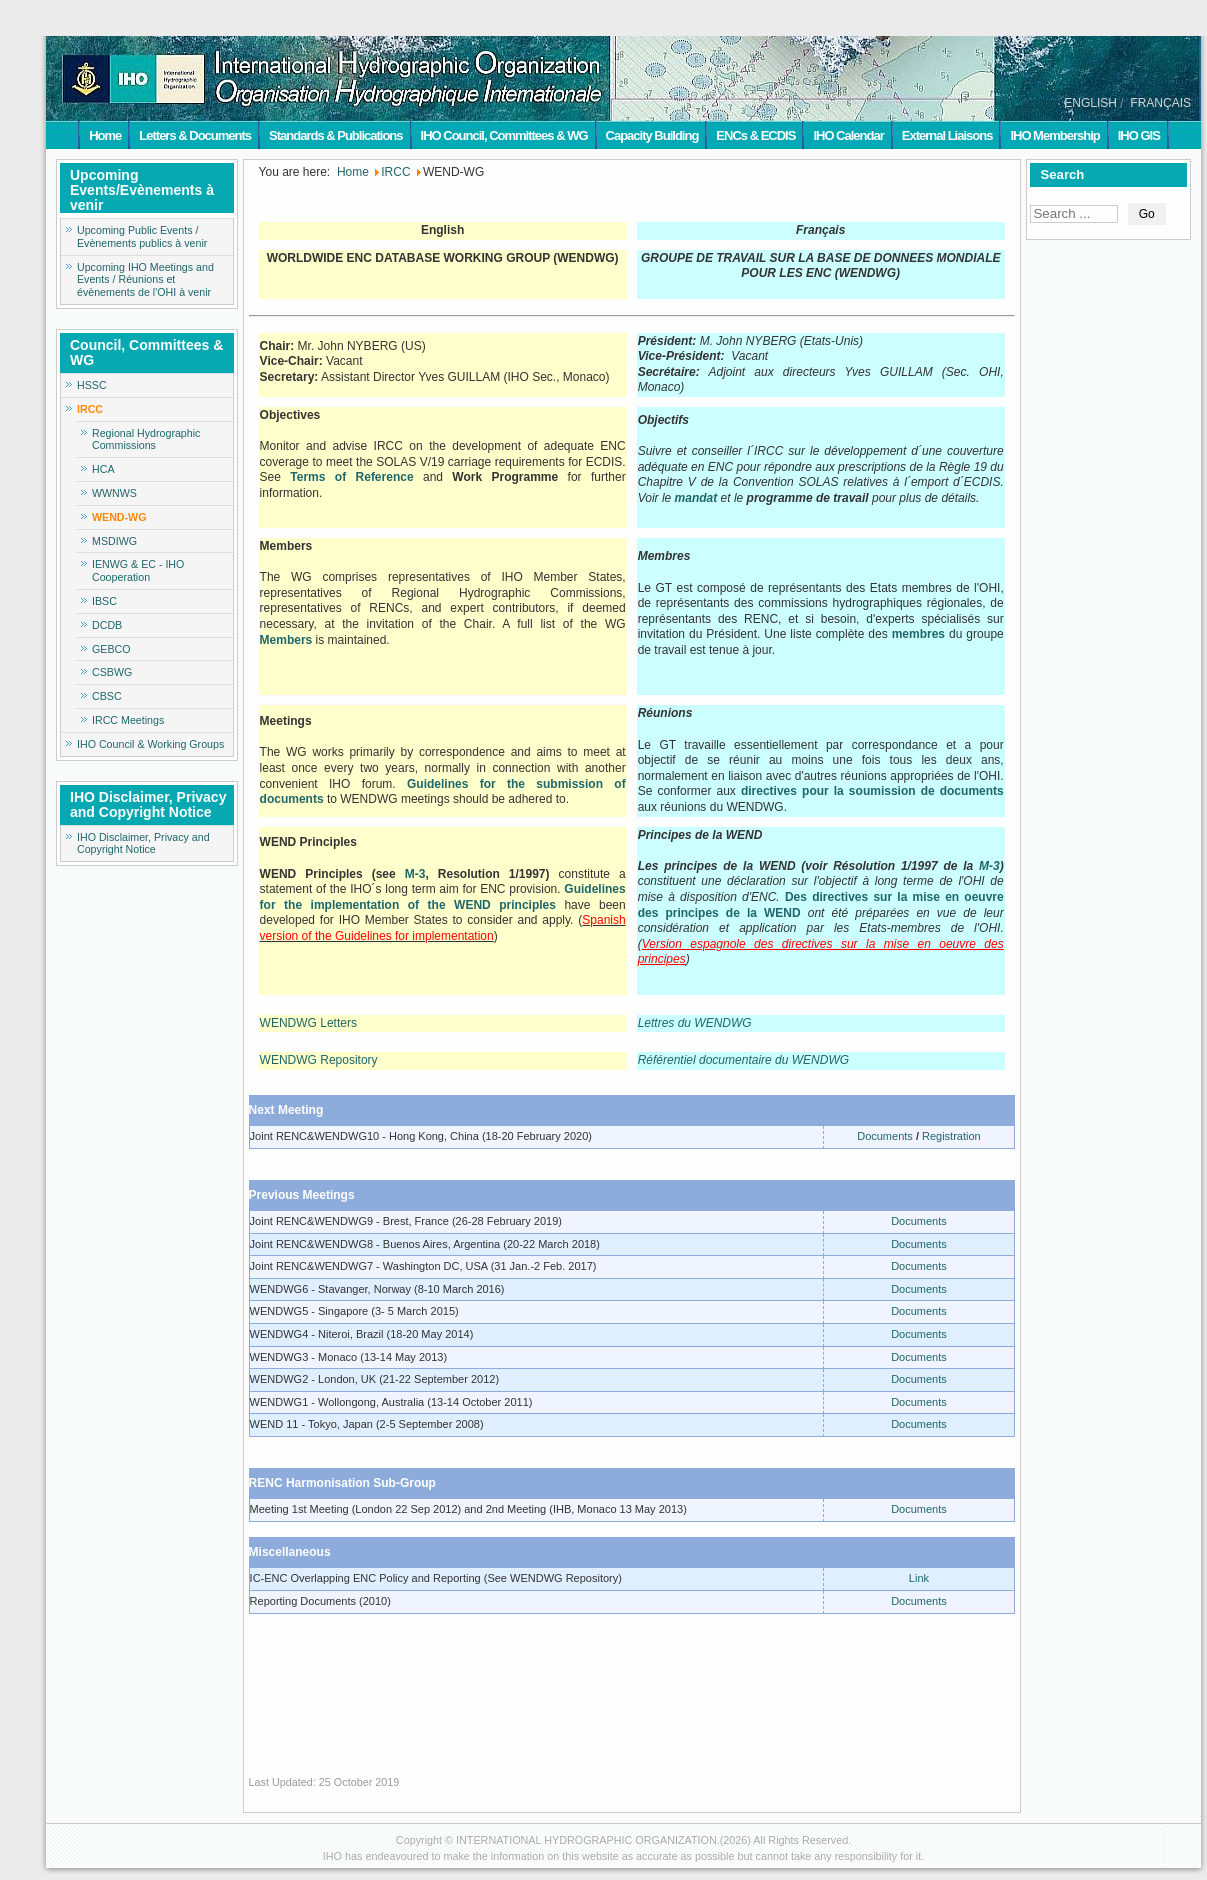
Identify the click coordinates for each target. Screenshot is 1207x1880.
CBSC (107, 696)
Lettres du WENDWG (695, 1023)
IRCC (90, 409)
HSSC (92, 385)
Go (1147, 214)
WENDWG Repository (319, 1060)
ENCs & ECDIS (755, 135)
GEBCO (111, 649)
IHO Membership (1054, 135)
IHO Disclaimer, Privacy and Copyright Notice (143, 843)
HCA (103, 469)
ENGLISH (1090, 103)
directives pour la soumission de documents (872, 791)
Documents (885, 1136)
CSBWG (112, 672)
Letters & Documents (195, 135)
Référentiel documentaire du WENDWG (743, 1060)
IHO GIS (1139, 135)
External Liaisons (947, 135)
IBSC (104, 601)
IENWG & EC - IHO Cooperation (138, 570)
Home (105, 135)
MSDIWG (114, 541)
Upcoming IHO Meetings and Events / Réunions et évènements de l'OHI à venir (145, 280)
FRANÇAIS (1160, 103)
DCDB (107, 625)
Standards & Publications (335, 135)
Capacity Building (652, 135)
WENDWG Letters (308, 1023)
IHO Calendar (848, 135)
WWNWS (114, 493)
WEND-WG (119, 517)
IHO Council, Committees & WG (504, 135)
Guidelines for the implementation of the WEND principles (443, 897)
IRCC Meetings (128, 720)
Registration (951, 1136)
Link (919, 1578)
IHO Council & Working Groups (150, 744)
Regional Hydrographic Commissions (146, 439)
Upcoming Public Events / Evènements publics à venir (142, 236)
